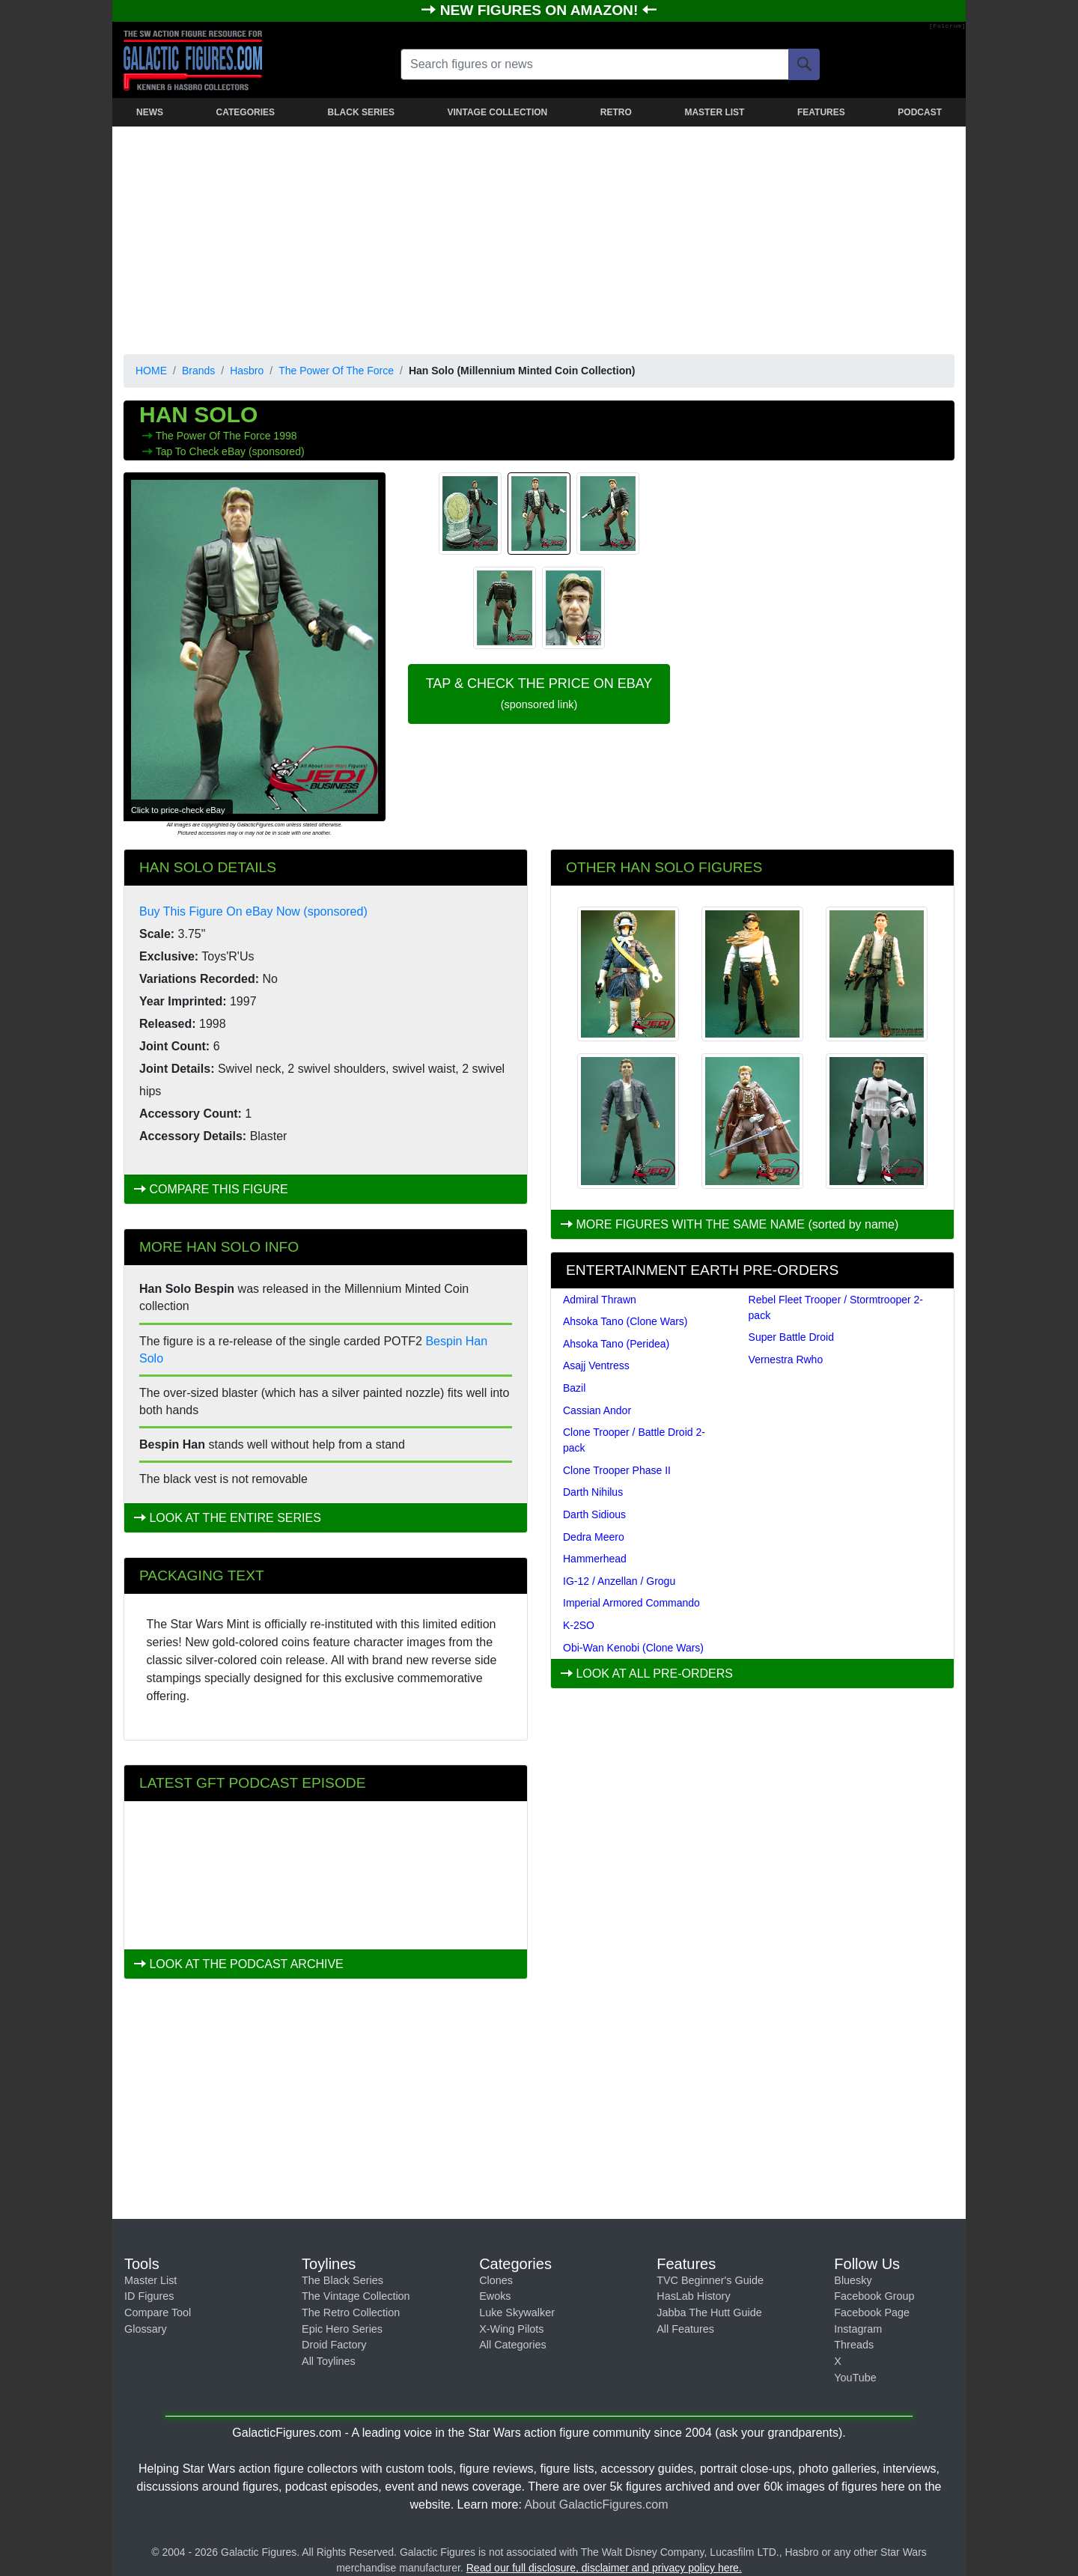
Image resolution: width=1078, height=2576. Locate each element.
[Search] (804, 64)
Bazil (574, 1388)
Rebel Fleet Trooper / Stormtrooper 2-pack (836, 1307)
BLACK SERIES (361, 112)
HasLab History (693, 2296)
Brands (198, 371)
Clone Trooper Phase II (617, 1470)
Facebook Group (874, 2296)
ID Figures (149, 2296)
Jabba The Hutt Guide (709, 2312)
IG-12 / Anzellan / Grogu (619, 1581)
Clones (496, 2280)
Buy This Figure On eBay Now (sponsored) (253, 911)
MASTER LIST (714, 112)
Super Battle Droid (791, 1337)
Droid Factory (334, 2345)
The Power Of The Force (336, 371)
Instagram (858, 2329)
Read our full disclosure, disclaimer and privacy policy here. (604, 2568)
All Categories (512, 2345)
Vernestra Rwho (786, 1359)
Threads (854, 2345)
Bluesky (852, 2280)
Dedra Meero (593, 1537)
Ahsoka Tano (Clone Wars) (625, 1321)
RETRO (616, 112)
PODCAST (920, 112)
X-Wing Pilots (511, 2329)
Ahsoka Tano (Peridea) (616, 1344)
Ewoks (495, 2296)
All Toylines (329, 2361)
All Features (685, 2329)
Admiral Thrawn (599, 1300)
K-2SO (578, 1625)
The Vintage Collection (356, 2296)
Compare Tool (157, 2312)
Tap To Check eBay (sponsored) (230, 451)
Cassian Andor (597, 1410)
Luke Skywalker (517, 2312)
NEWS (149, 112)
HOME (151, 371)
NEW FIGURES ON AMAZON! (541, 10)
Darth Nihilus (593, 1492)
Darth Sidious (594, 1514)
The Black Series (342, 2280)
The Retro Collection (351, 2312)
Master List (150, 2280)
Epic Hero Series (342, 2329)
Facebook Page (872, 2312)
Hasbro (247, 371)
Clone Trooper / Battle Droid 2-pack (634, 1440)
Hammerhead (595, 1559)
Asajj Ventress (596, 1365)
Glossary (145, 2329)
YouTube (855, 2378)
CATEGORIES (245, 112)
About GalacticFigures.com (596, 2504)
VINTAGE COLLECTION (497, 112)
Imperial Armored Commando (631, 1603)
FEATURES (821, 112)
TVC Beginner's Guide (710, 2280)
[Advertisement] (539, 237)
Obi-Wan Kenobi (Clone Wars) (633, 1648)
